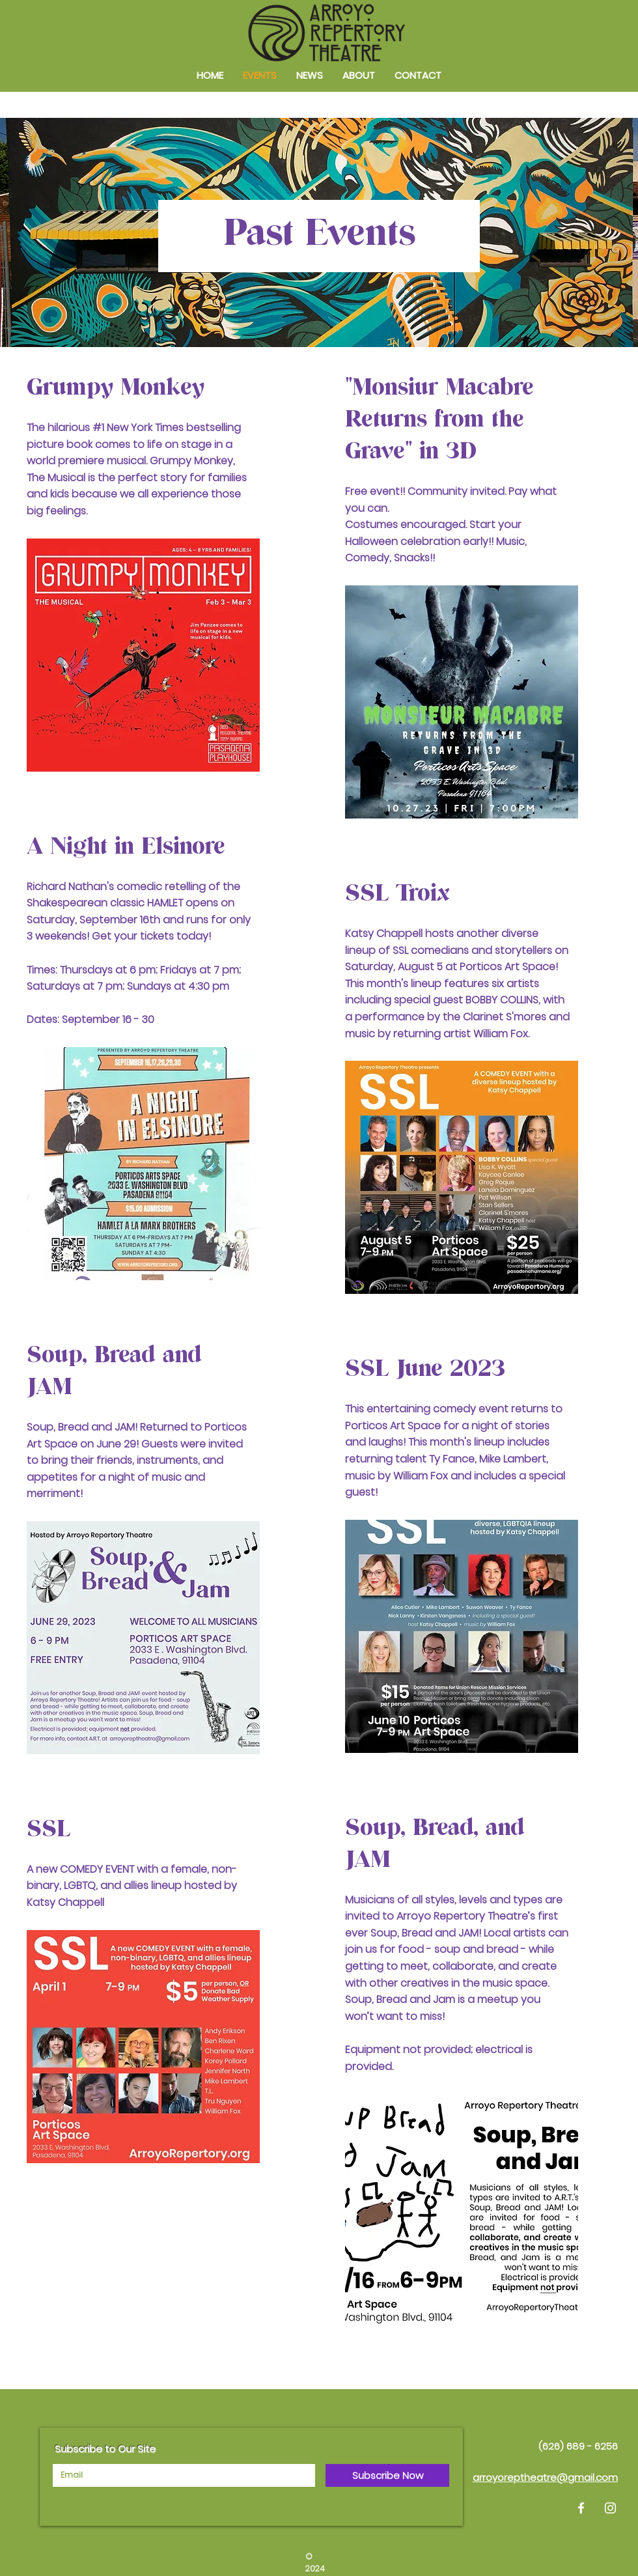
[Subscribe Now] (387, 2475)
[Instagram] (610, 2507)
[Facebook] (581, 2507)
